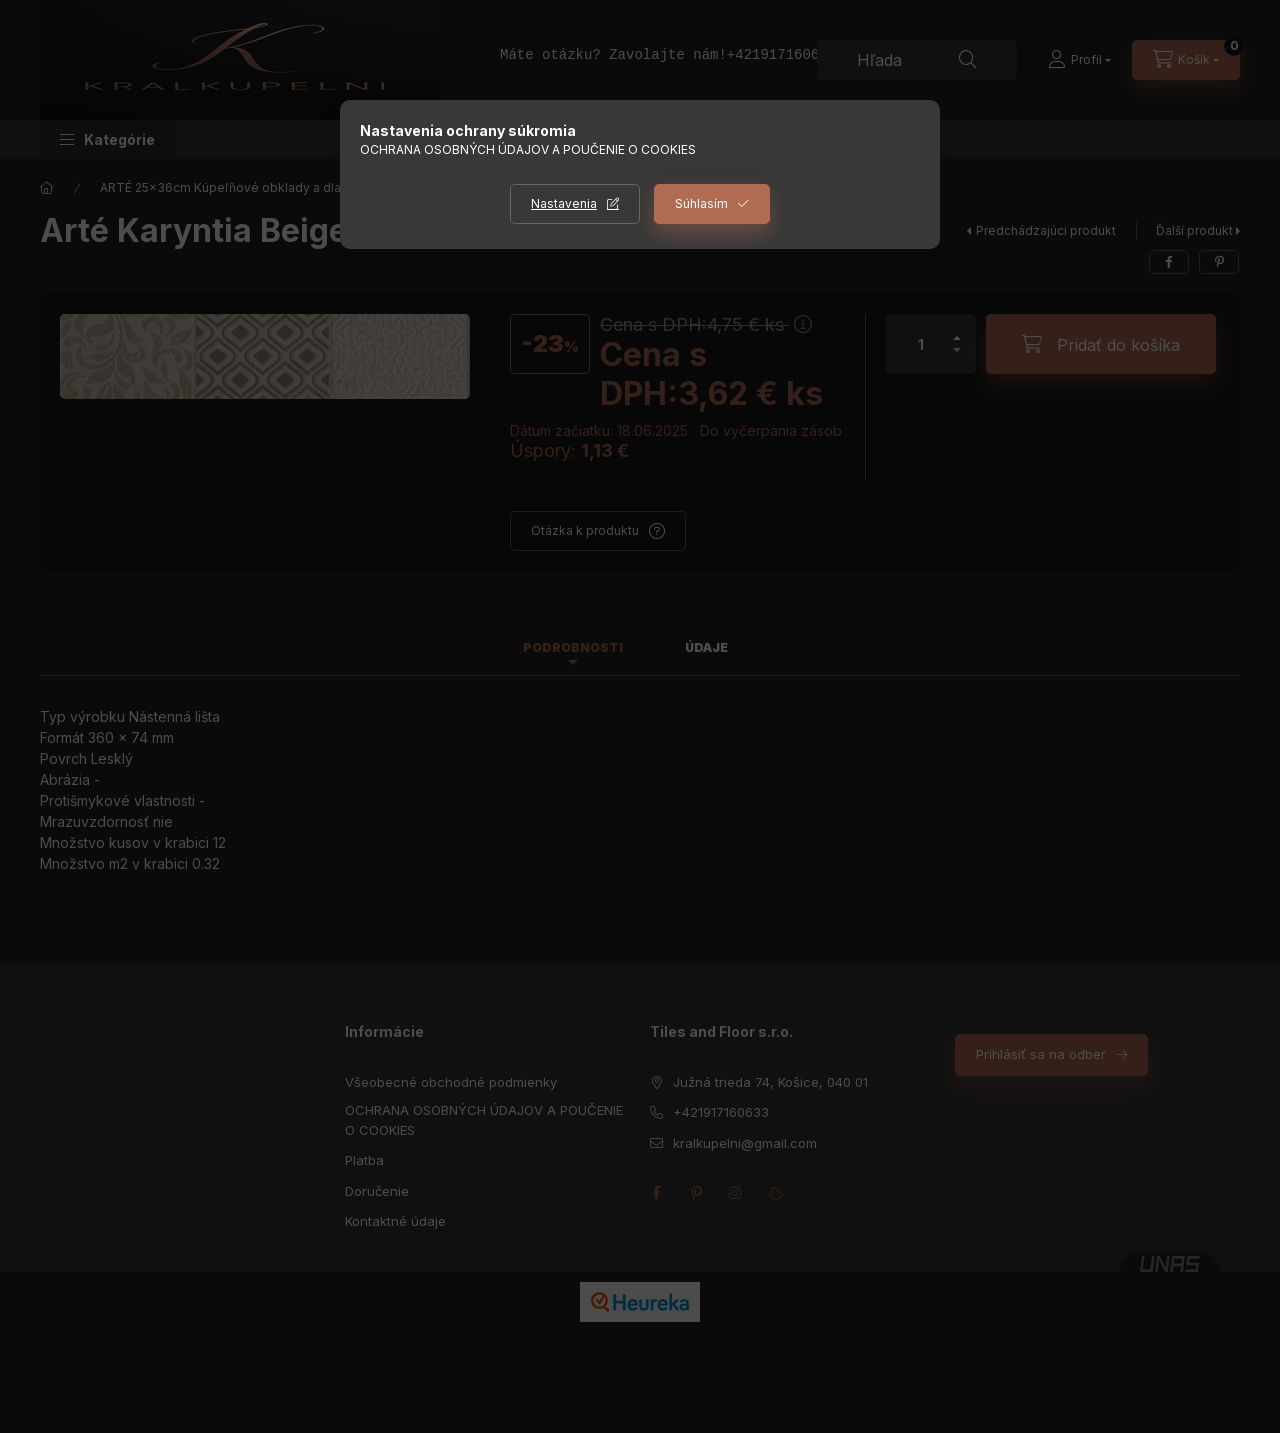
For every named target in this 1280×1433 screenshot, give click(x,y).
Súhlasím (701, 203)
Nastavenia (564, 203)
